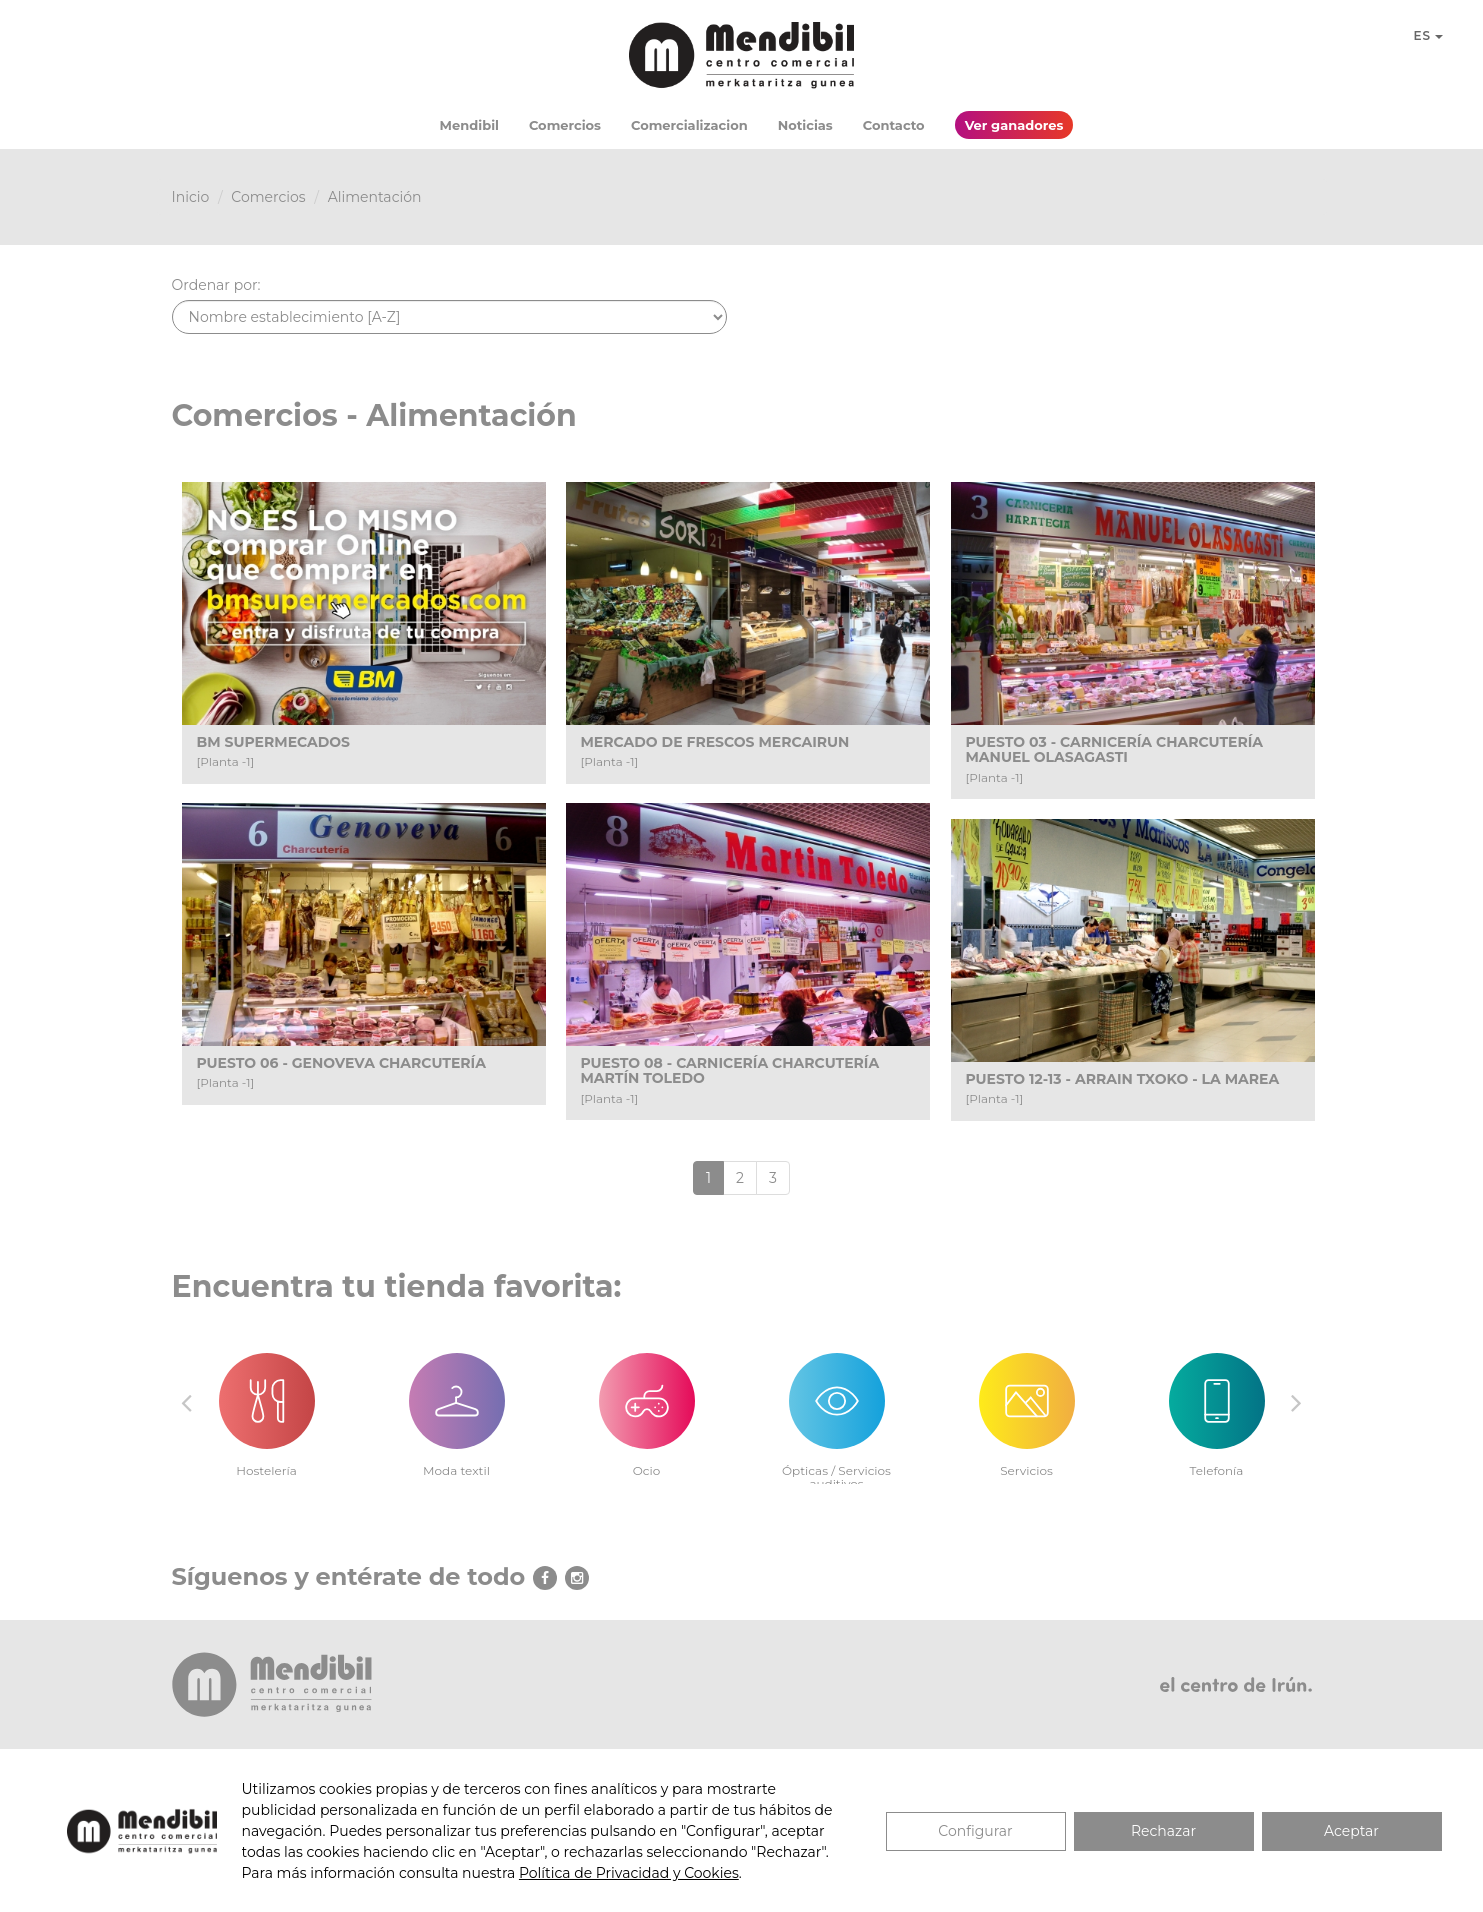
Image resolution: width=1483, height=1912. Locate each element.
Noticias (805, 125)
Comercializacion (689, 125)
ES (1428, 35)
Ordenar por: (216, 285)
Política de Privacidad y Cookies (629, 1873)
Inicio (191, 197)
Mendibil (469, 125)
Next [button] (1297, 1402)
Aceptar (1351, 1831)
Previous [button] (187, 1402)
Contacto (894, 125)
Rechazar (1163, 1831)
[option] (267, 1403)
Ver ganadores (1014, 125)
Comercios (565, 125)
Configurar (975, 1831)
